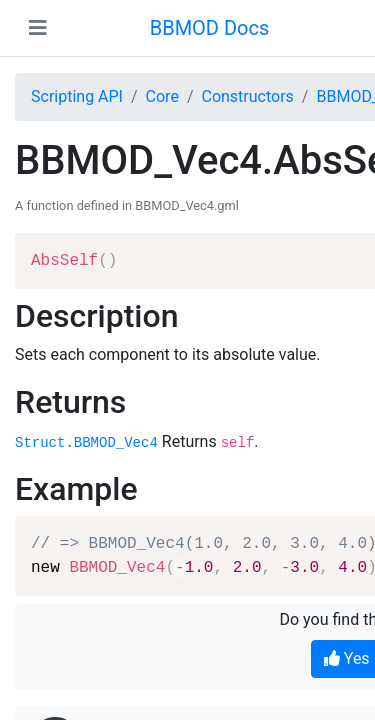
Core (162, 96)
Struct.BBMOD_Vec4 (86, 443)
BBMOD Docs (210, 28)
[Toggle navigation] (38, 28)
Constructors (247, 96)
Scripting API (77, 96)
